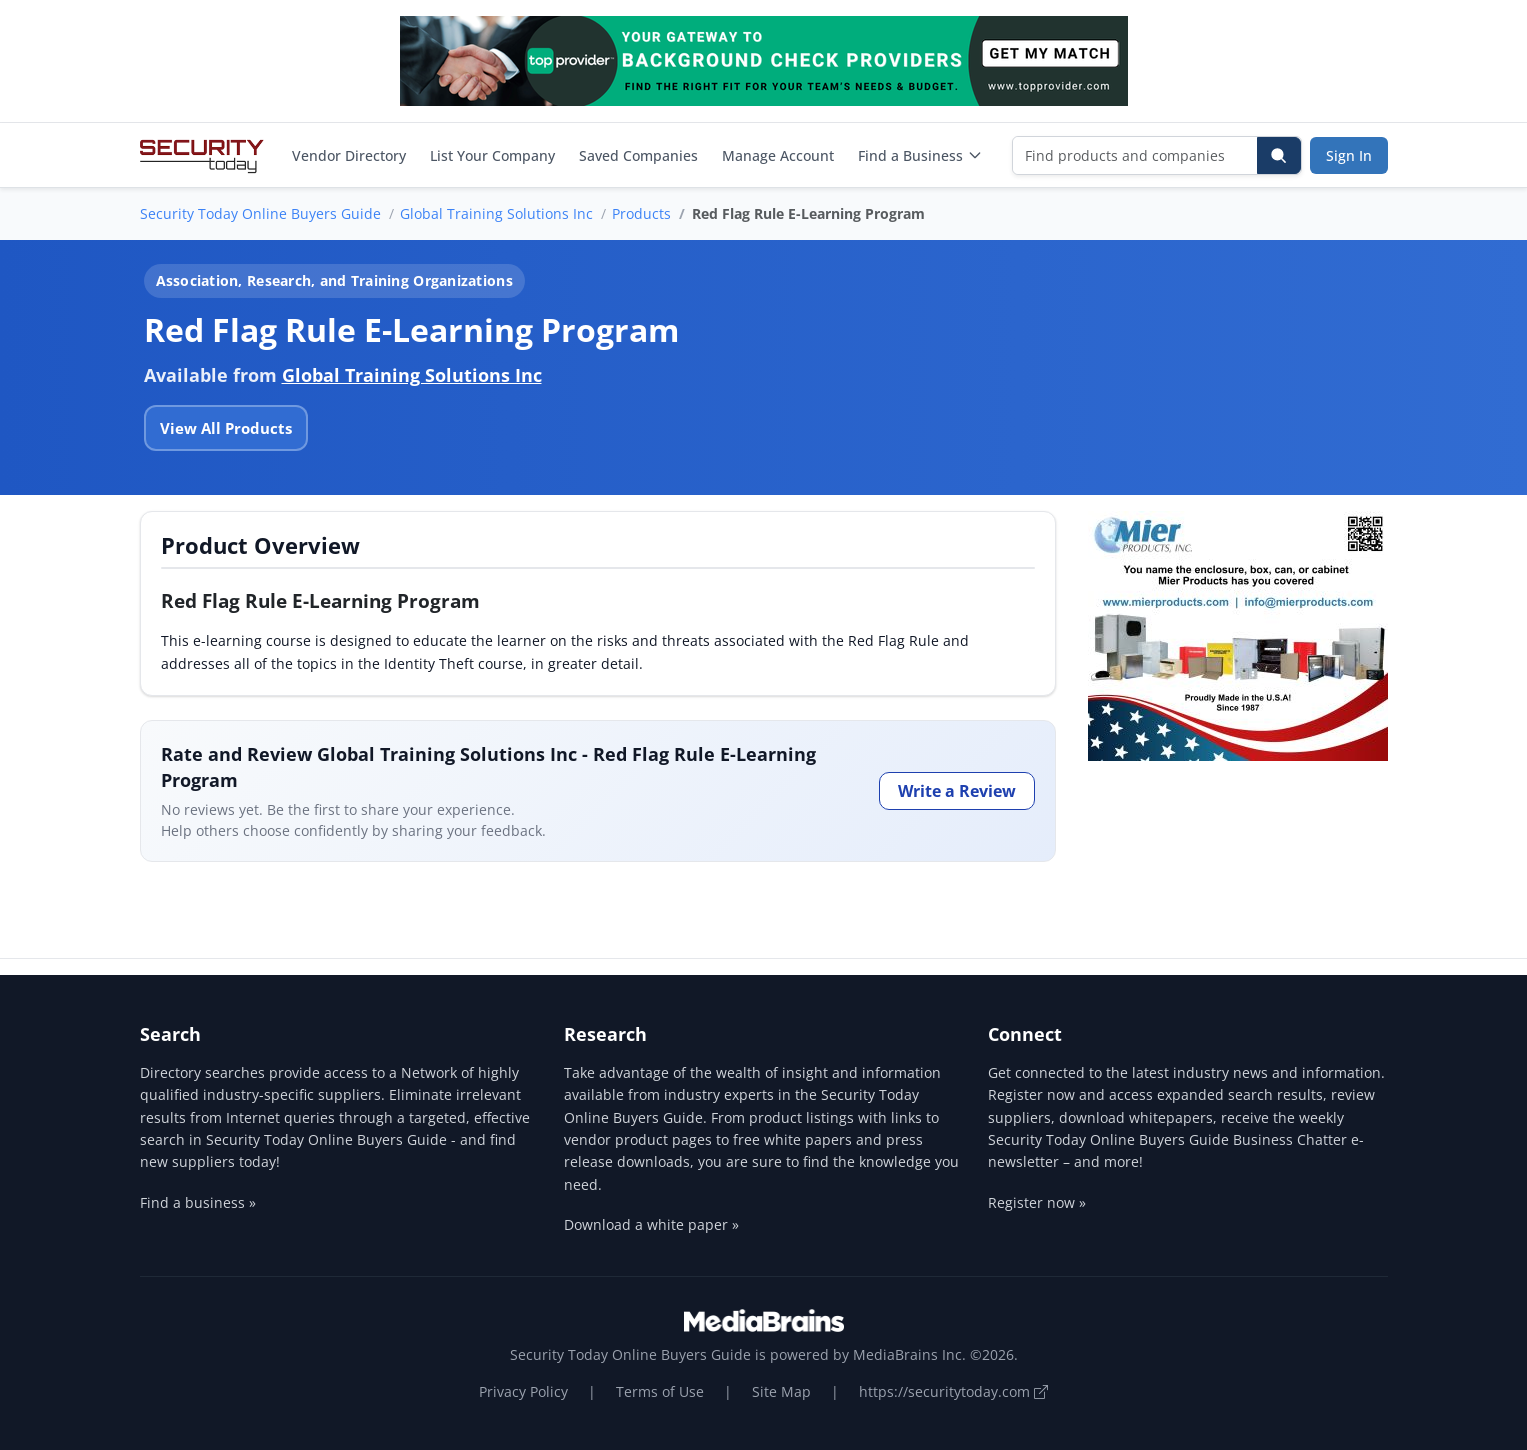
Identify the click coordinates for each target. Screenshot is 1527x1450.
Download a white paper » (651, 1224)
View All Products (226, 428)
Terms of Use (660, 1391)
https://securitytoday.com (953, 1391)
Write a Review (957, 791)
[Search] (1279, 155)
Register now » (1037, 1202)
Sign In (1349, 155)
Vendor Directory (349, 155)
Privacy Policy (523, 1391)
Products (641, 213)
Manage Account (778, 155)
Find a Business (920, 155)
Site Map (781, 1391)
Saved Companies (638, 155)
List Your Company (492, 155)
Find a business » (198, 1202)
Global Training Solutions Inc (496, 213)
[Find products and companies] (1135, 155)
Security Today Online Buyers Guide (260, 213)
